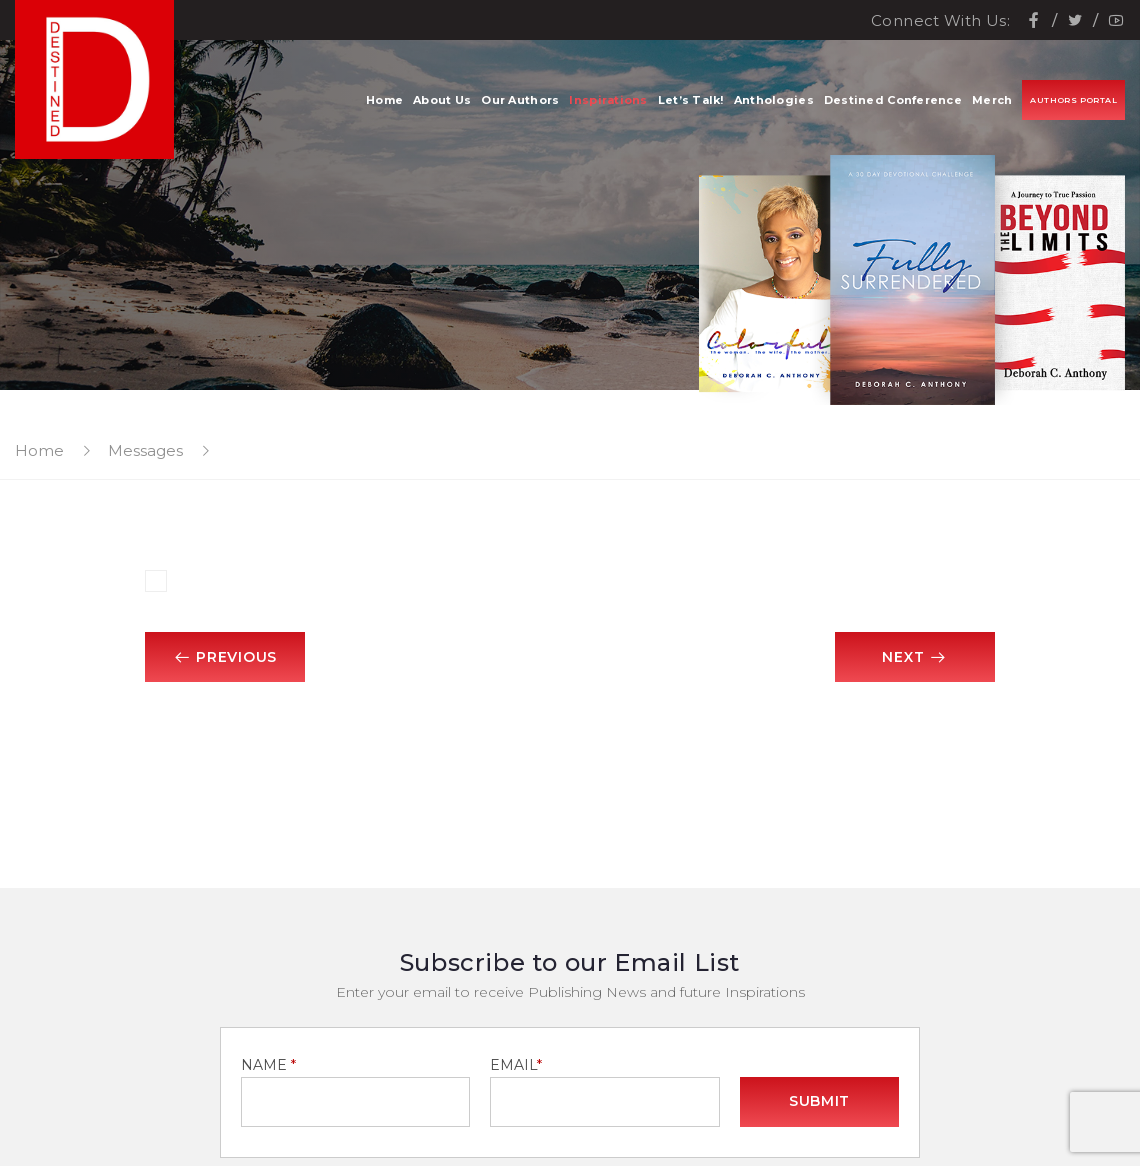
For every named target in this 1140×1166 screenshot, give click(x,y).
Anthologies (774, 100)
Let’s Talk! (691, 100)
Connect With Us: (940, 20)
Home (384, 100)
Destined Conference (893, 100)
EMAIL (516, 1065)
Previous (225, 657)
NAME (268, 1065)
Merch (992, 100)
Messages (145, 450)
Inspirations (608, 100)
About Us (442, 100)
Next (915, 657)
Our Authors (520, 100)
